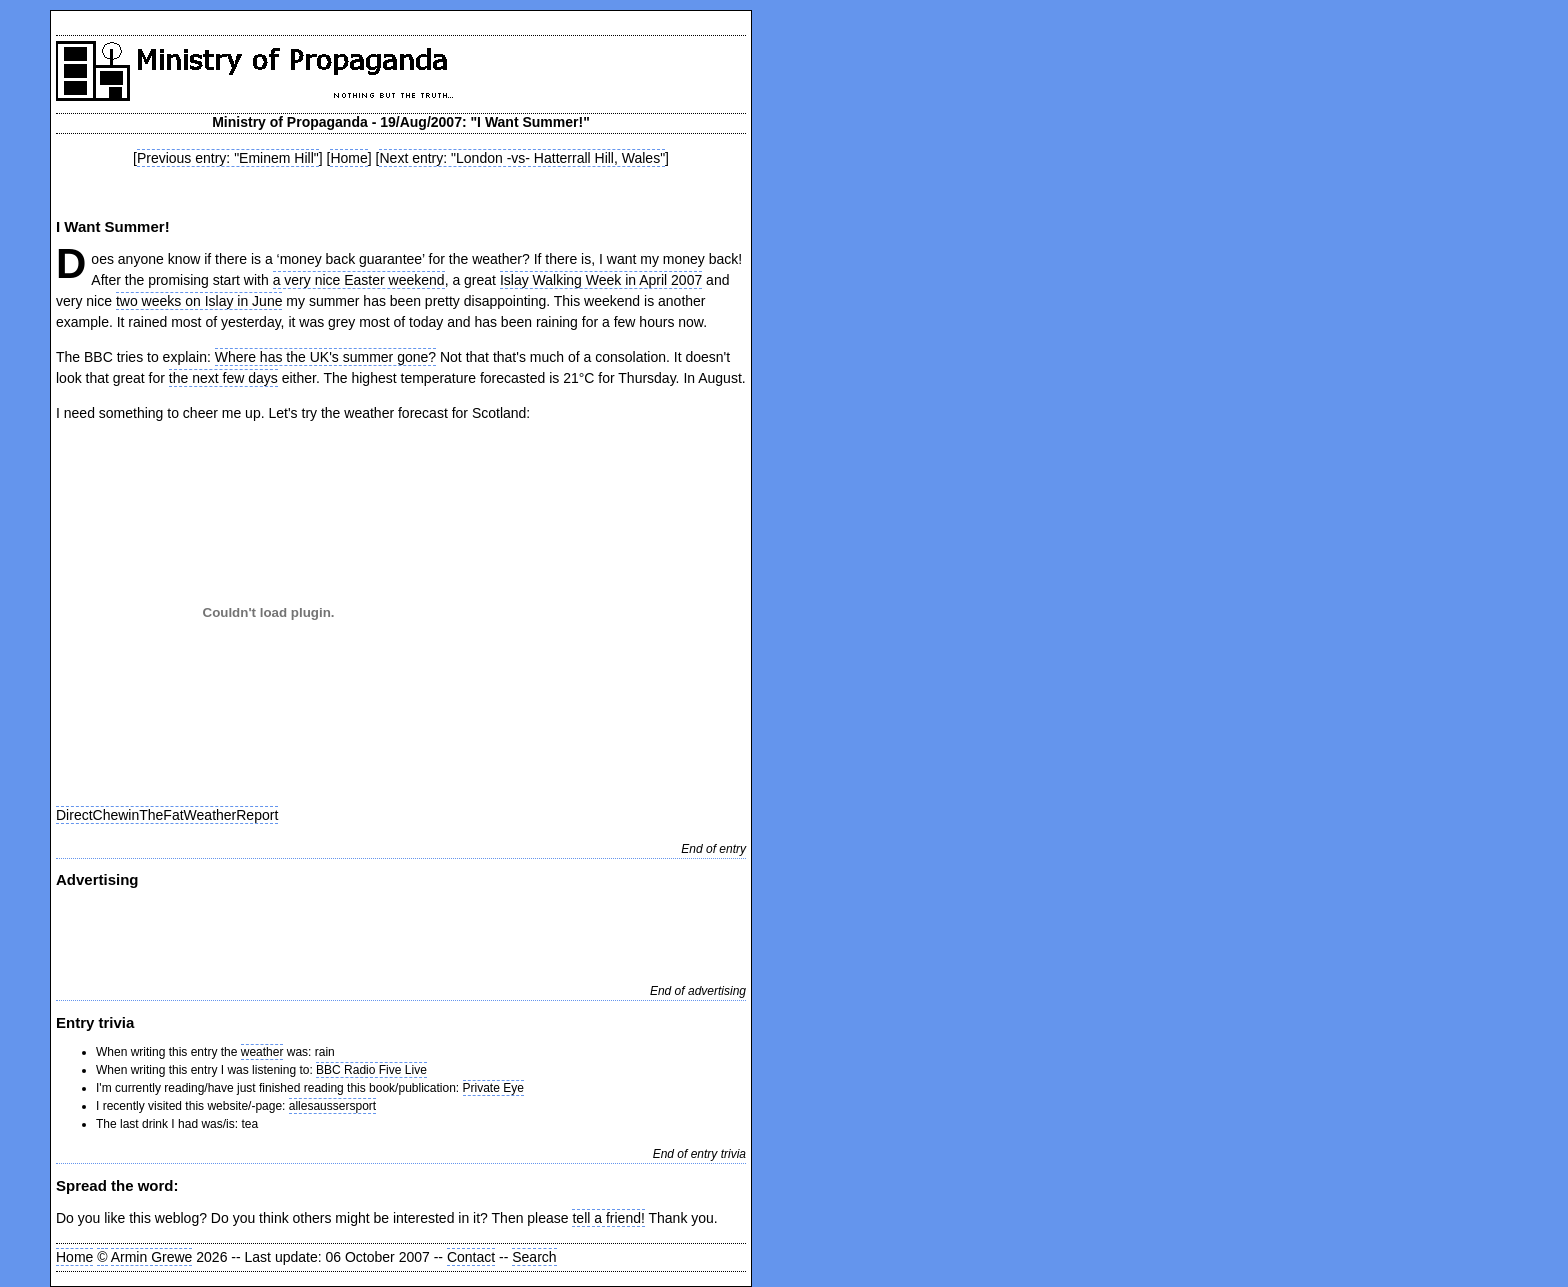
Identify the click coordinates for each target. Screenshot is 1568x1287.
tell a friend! (608, 1218)
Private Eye (493, 1088)
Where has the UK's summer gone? (325, 357)
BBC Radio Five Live (371, 1070)
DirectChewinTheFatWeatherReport (167, 815)
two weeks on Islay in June (199, 301)
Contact (471, 1257)
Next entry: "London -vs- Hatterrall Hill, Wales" (522, 158)
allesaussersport (332, 1106)
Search (534, 1257)
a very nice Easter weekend (359, 280)
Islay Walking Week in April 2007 (601, 280)
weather (262, 1052)
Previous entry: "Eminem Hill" (228, 158)
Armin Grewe (152, 1257)
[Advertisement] (401, 190)
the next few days (223, 378)
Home (348, 158)
